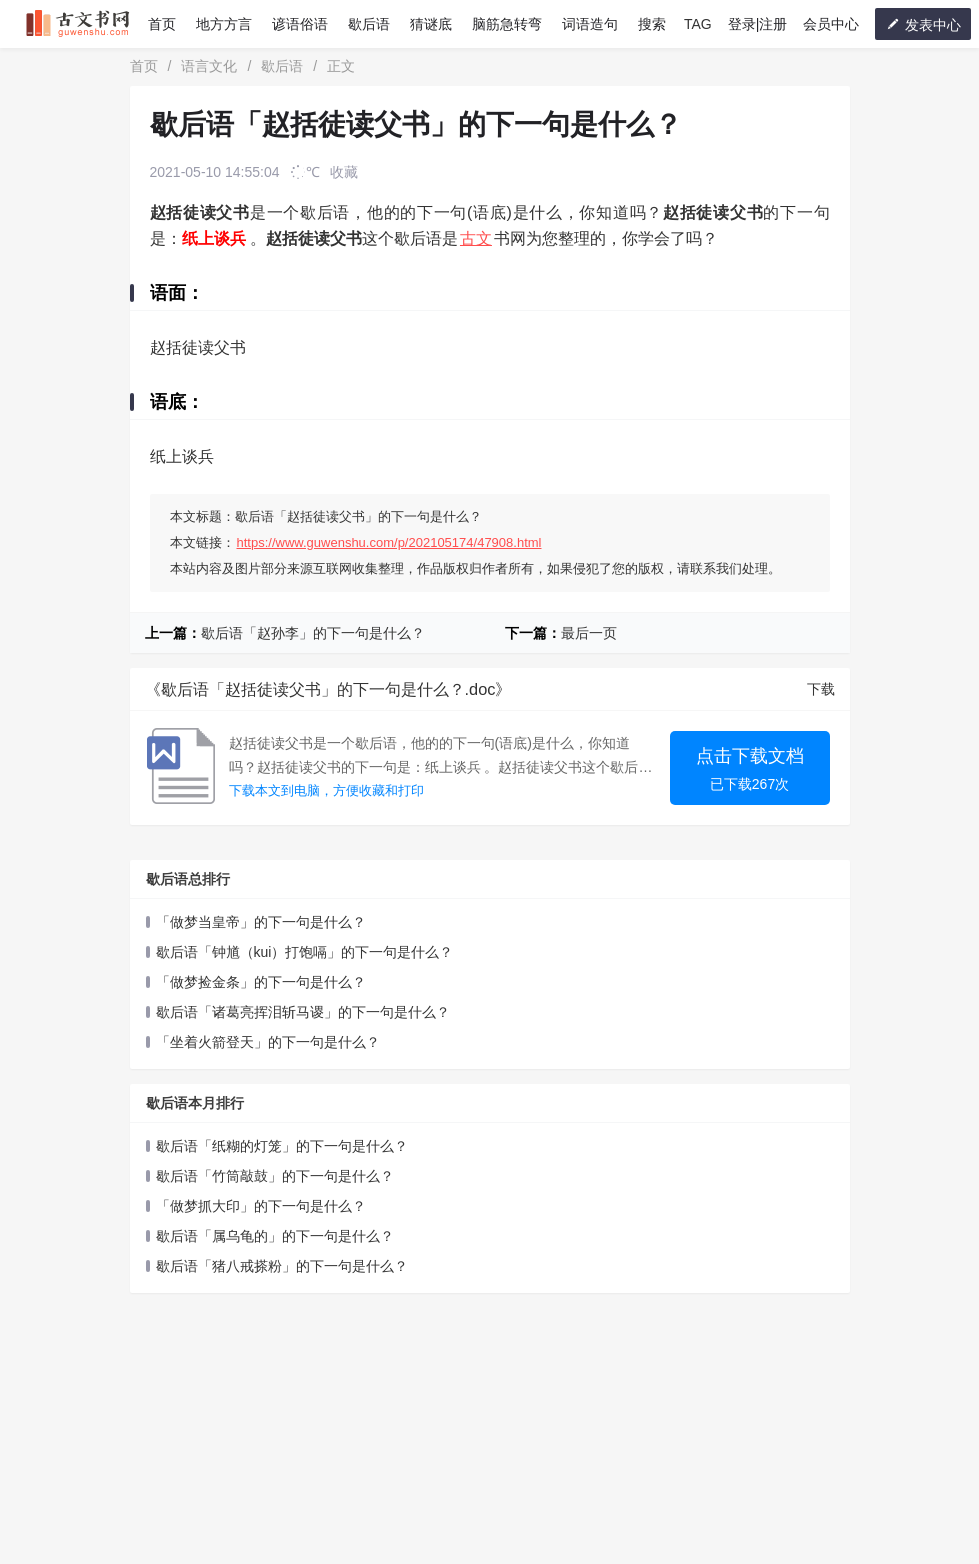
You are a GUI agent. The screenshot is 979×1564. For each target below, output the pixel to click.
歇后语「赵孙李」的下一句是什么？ (313, 633)
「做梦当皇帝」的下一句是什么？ (261, 922)
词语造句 (590, 24)
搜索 (652, 24)
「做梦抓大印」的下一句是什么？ (261, 1206)
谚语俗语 (300, 24)
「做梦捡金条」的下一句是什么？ (261, 982)
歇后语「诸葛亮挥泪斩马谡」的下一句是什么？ (303, 1012)
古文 (476, 238)
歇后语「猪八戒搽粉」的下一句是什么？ (282, 1266)
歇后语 (369, 24)
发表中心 (923, 24)
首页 (162, 24)
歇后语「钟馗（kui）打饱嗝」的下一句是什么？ (305, 952)
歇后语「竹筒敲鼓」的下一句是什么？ (275, 1176)
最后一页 (589, 633)
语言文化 (209, 66)
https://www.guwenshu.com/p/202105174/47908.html (389, 542)
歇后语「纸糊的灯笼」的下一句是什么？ (282, 1146)
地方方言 (224, 24)
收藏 (344, 172)
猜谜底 (431, 24)
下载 (821, 689)
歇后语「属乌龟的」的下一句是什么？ (275, 1236)
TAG (698, 24)
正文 (341, 66)
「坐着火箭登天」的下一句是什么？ (268, 1042)
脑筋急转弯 (507, 24)
